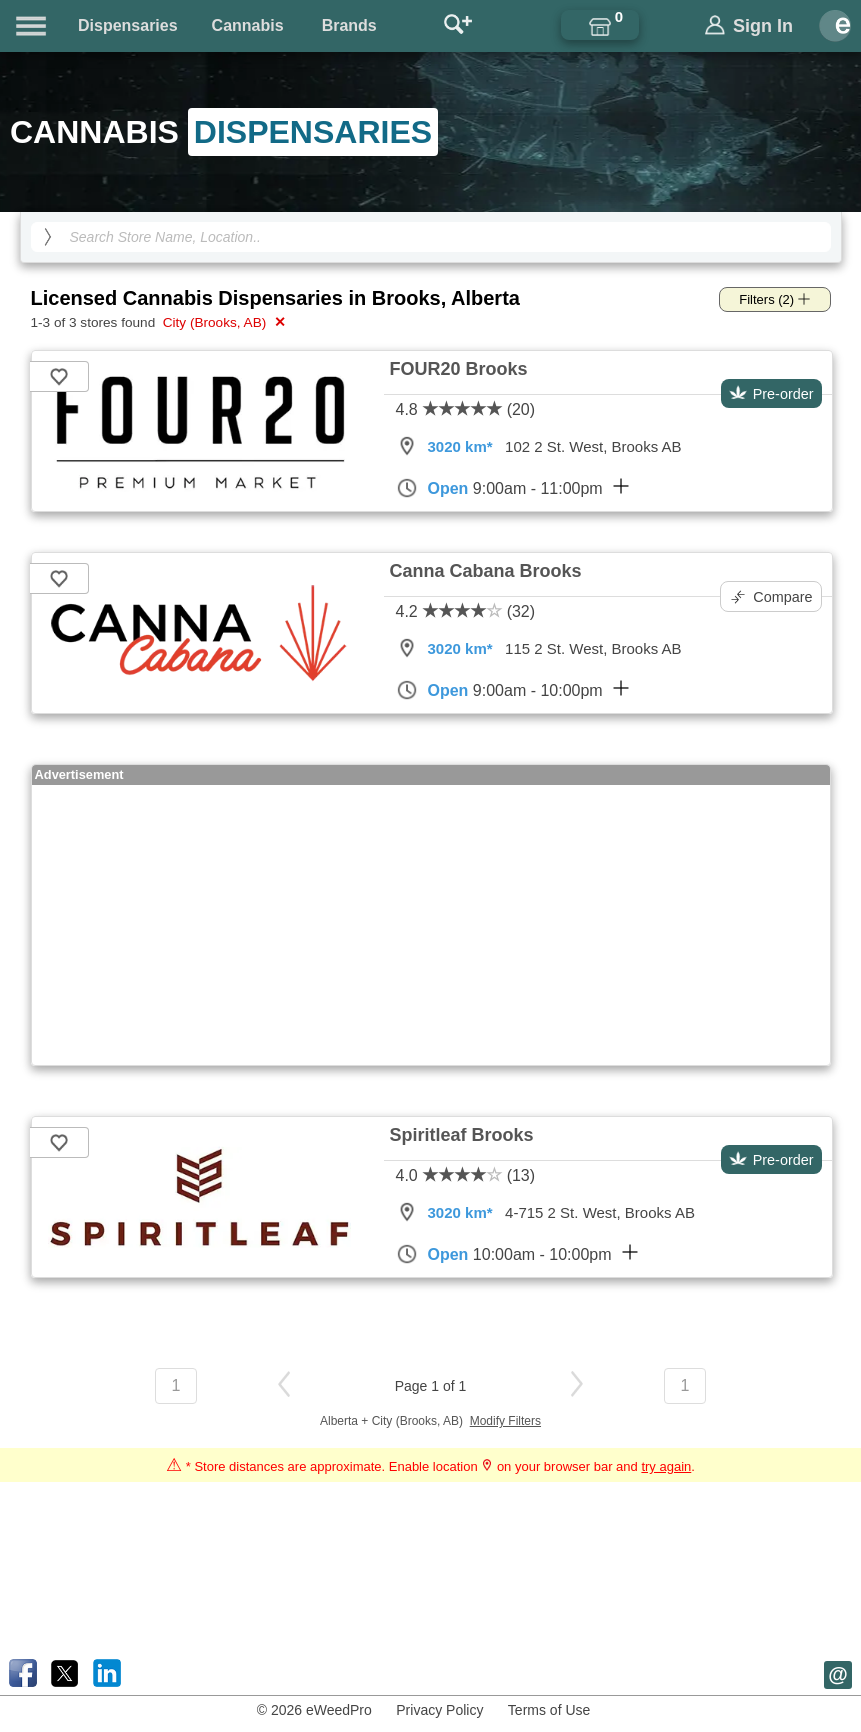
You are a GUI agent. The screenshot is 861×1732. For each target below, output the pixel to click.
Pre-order (771, 393)
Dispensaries (128, 25)
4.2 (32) (466, 611)
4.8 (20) (466, 409)
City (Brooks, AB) (222, 322)
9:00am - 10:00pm (512, 690)
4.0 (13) (466, 1175)
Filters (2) (774, 299)
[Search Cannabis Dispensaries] (431, 237)
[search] (48, 237)
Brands (349, 25)
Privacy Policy (439, 1710)
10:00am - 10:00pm (517, 1254)
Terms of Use (549, 1710)
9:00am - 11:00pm (512, 488)
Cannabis (248, 25)
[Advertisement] (431, 925)
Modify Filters (505, 1421)
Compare (771, 597)
